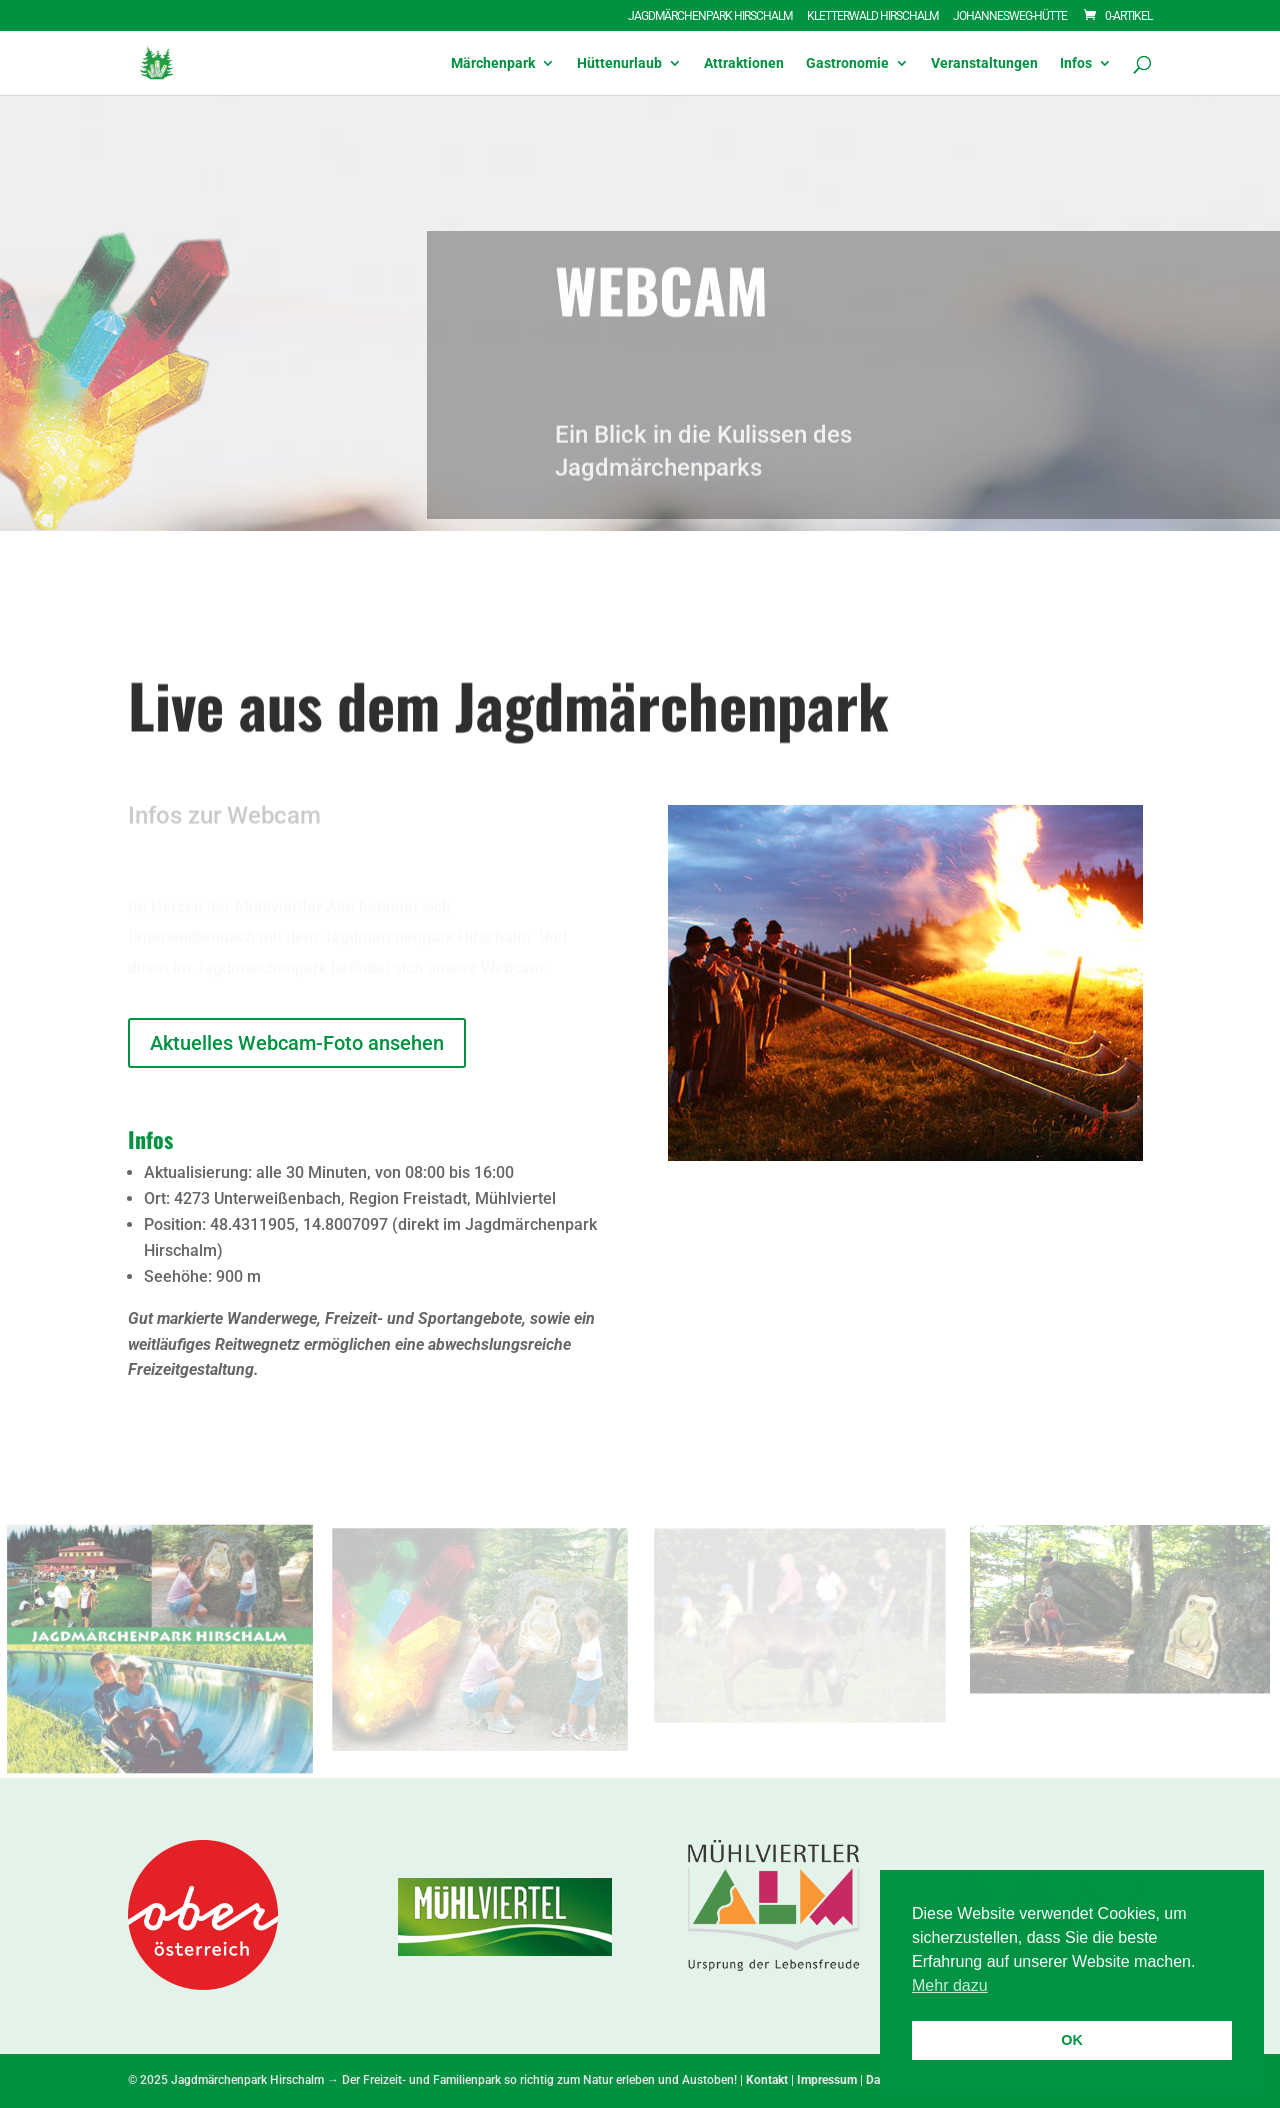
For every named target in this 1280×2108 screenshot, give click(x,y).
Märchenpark (493, 63)
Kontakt (767, 2080)
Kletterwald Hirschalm (872, 16)
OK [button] (1072, 2040)
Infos (1076, 63)
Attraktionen (744, 63)
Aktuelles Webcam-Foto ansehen (297, 1043)
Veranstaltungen (984, 63)
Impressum (827, 2080)
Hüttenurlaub (619, 63)
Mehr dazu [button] (950, 1985)
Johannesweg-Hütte (1010, 16)
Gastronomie (847, 63)
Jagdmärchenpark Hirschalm (710, 16)
